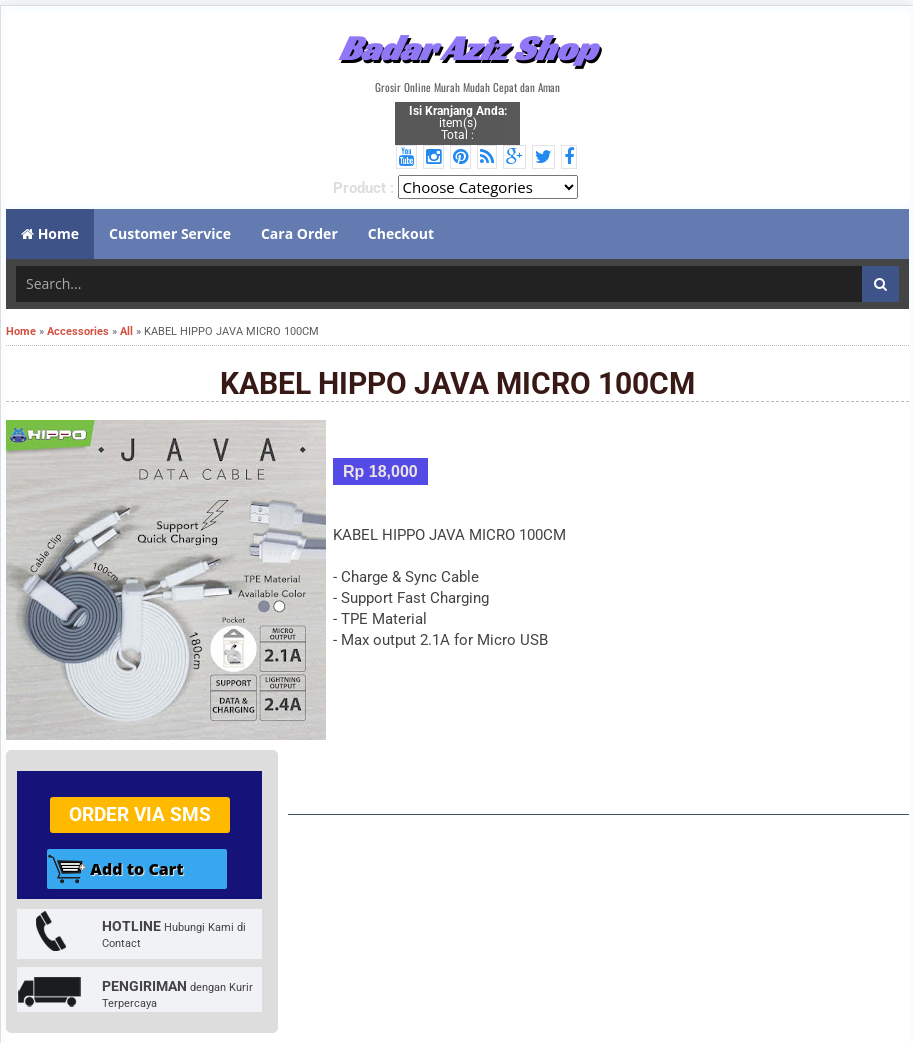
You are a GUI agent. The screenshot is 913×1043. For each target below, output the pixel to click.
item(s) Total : (458, 123)
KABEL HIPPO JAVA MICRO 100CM (457, 383)
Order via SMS (140, 814)
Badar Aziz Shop (467, 48)
